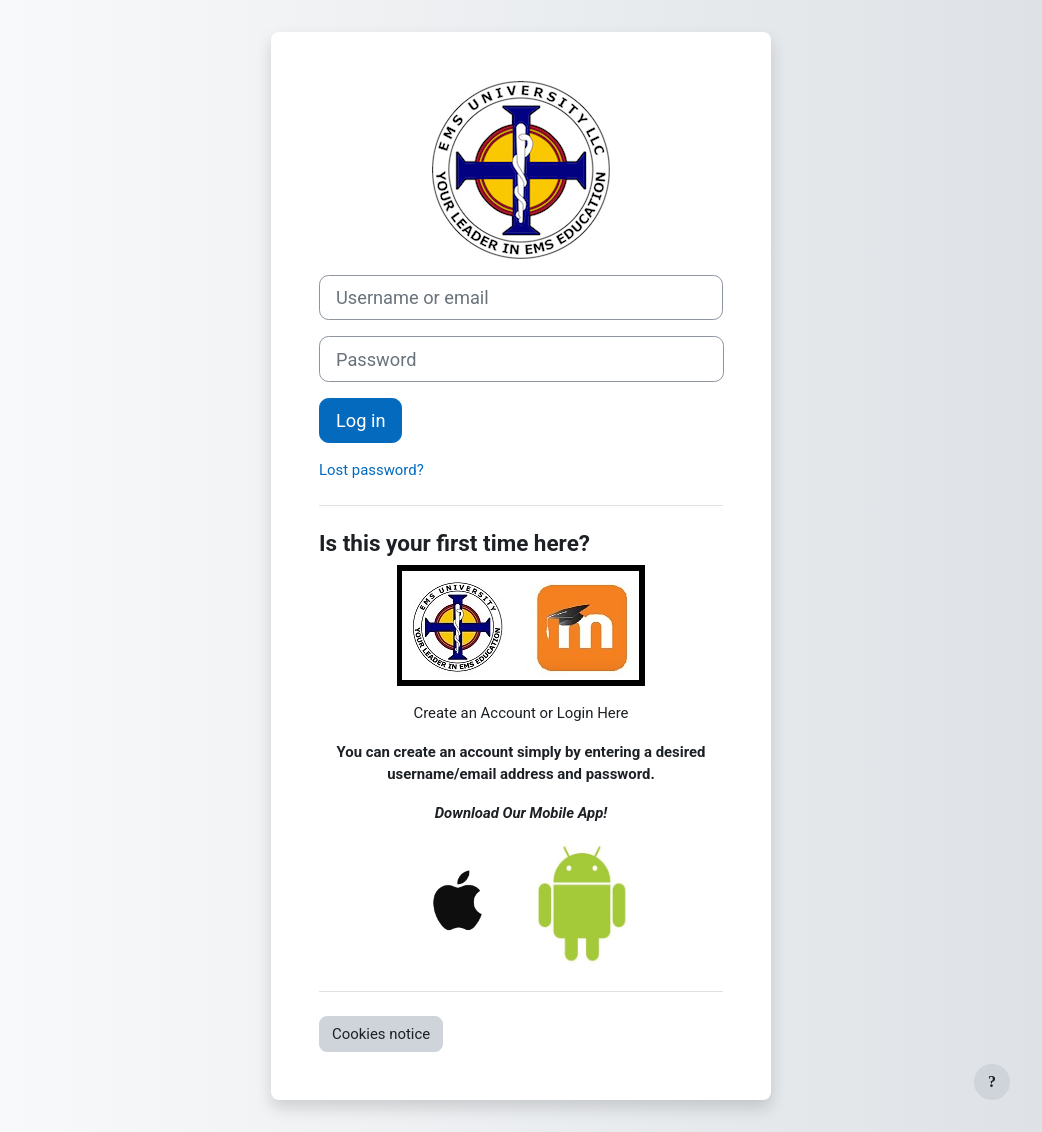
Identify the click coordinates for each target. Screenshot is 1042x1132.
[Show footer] (992, 1082)
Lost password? (371, 470)
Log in (360, 420)
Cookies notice (381, 1034)
